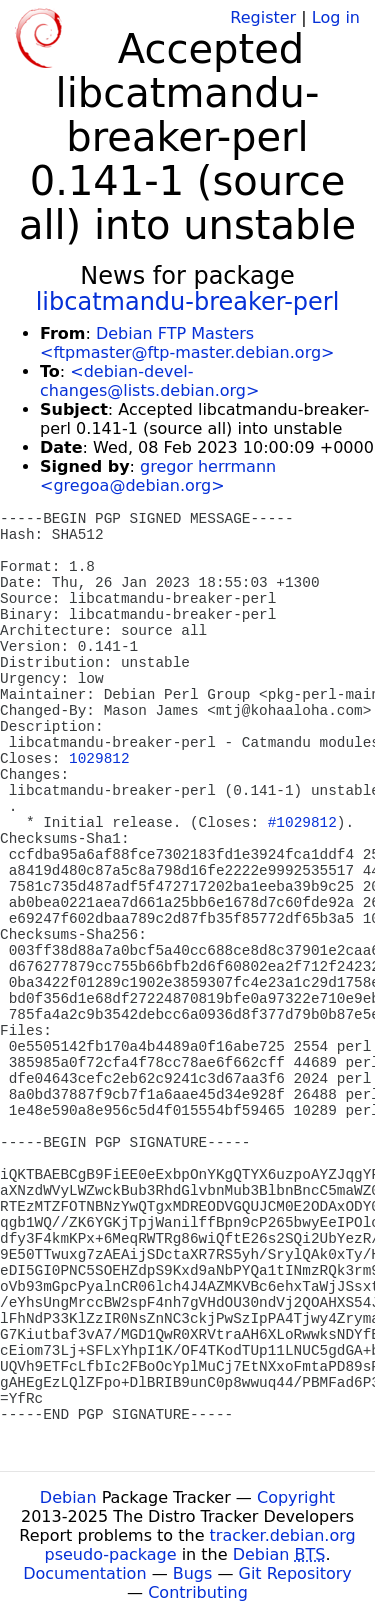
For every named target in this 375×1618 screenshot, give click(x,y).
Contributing (198, 1592)
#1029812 (302, 823)
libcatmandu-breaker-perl (188, 302)
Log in (336, 17)
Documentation (84, 1573)
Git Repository (295, 1573)
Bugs (193, 1573)
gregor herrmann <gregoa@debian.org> (158, 476)
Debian (68, 1497)
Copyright (296, 1497)
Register (263, 17)
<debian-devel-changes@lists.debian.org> (149, 381)
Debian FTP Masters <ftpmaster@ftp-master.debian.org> (187, 343)
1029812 (99, 759)
